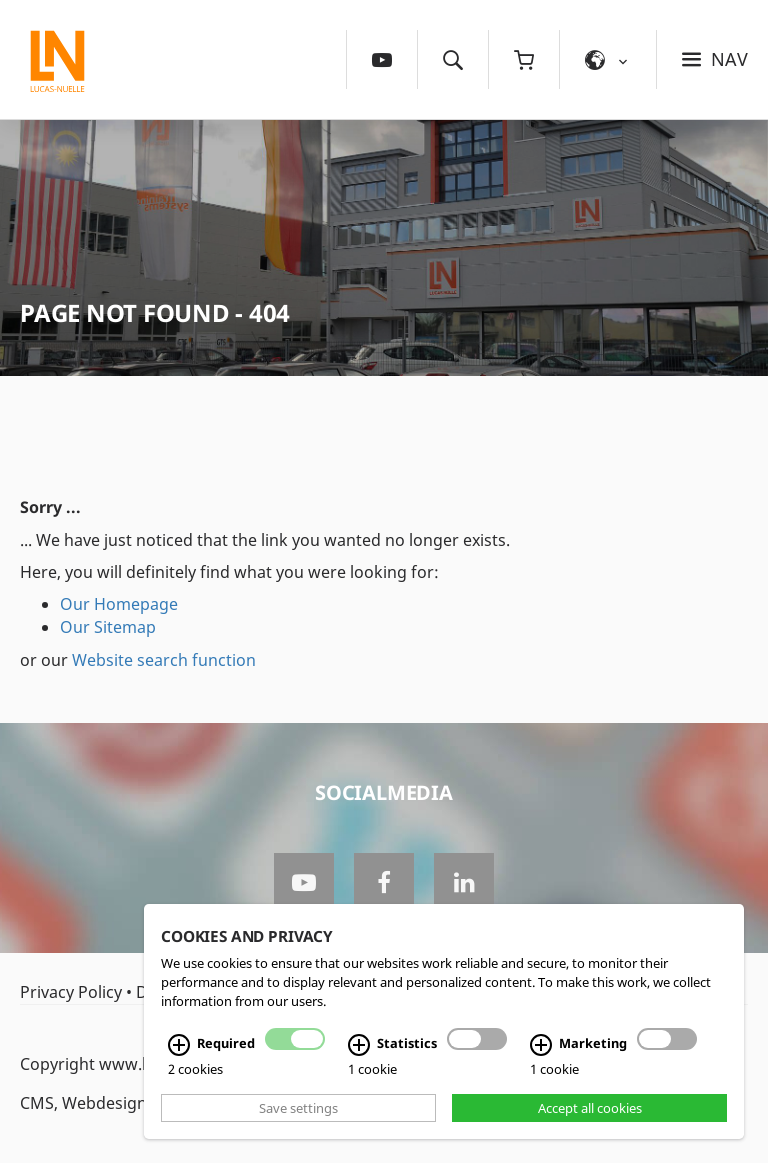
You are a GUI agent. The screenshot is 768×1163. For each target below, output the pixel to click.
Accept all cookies (590, 1108)
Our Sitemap (108, 627)
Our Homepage (119, 604)
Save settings (298, 1108)
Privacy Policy (71, 992)
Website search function (164, 660)
